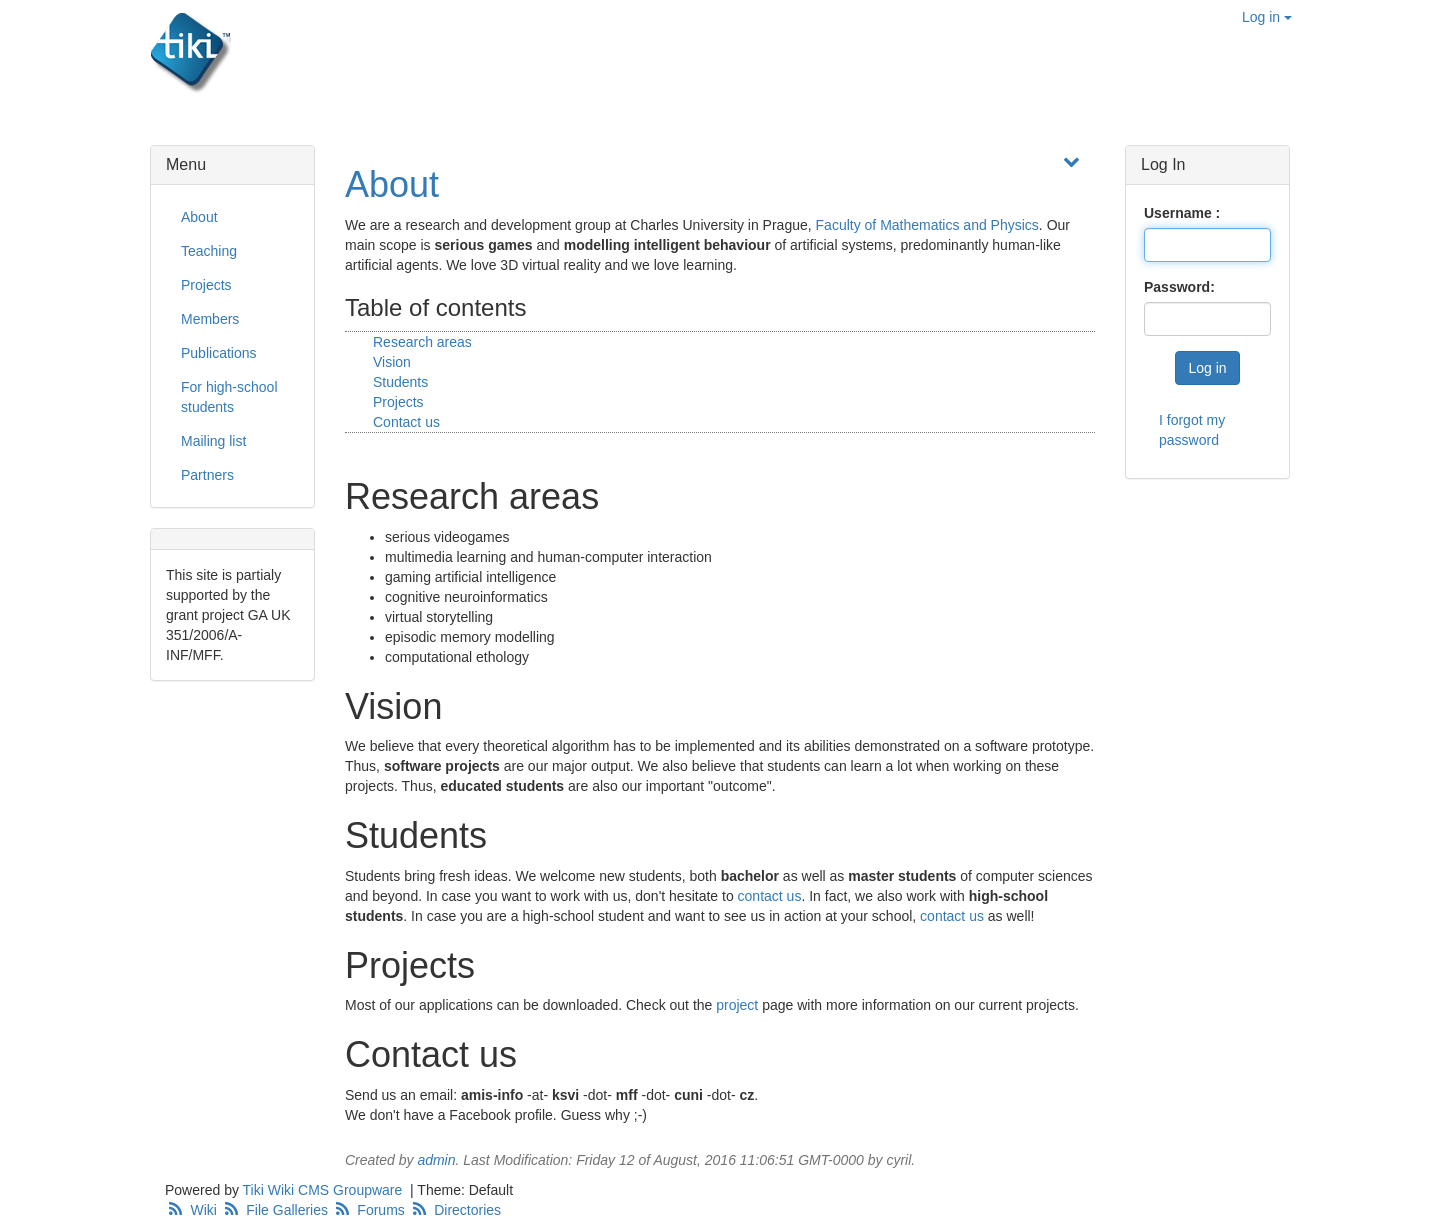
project (737, 1005)
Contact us (406, 422)
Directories (455, 1210)
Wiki (193, 1210)
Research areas (422, 342)
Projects (398, 402)
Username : (1182, 213)
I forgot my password (1192, 430)
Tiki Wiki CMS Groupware (325, 1190)
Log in (1267, 17)
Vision (392, 362)
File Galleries (276, 1210)
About (392, 184)
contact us (770, 896)
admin (436, 1160)
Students (400, 382)
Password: (1179, 287)
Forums (370, 1210)
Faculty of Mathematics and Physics (927, 225)
